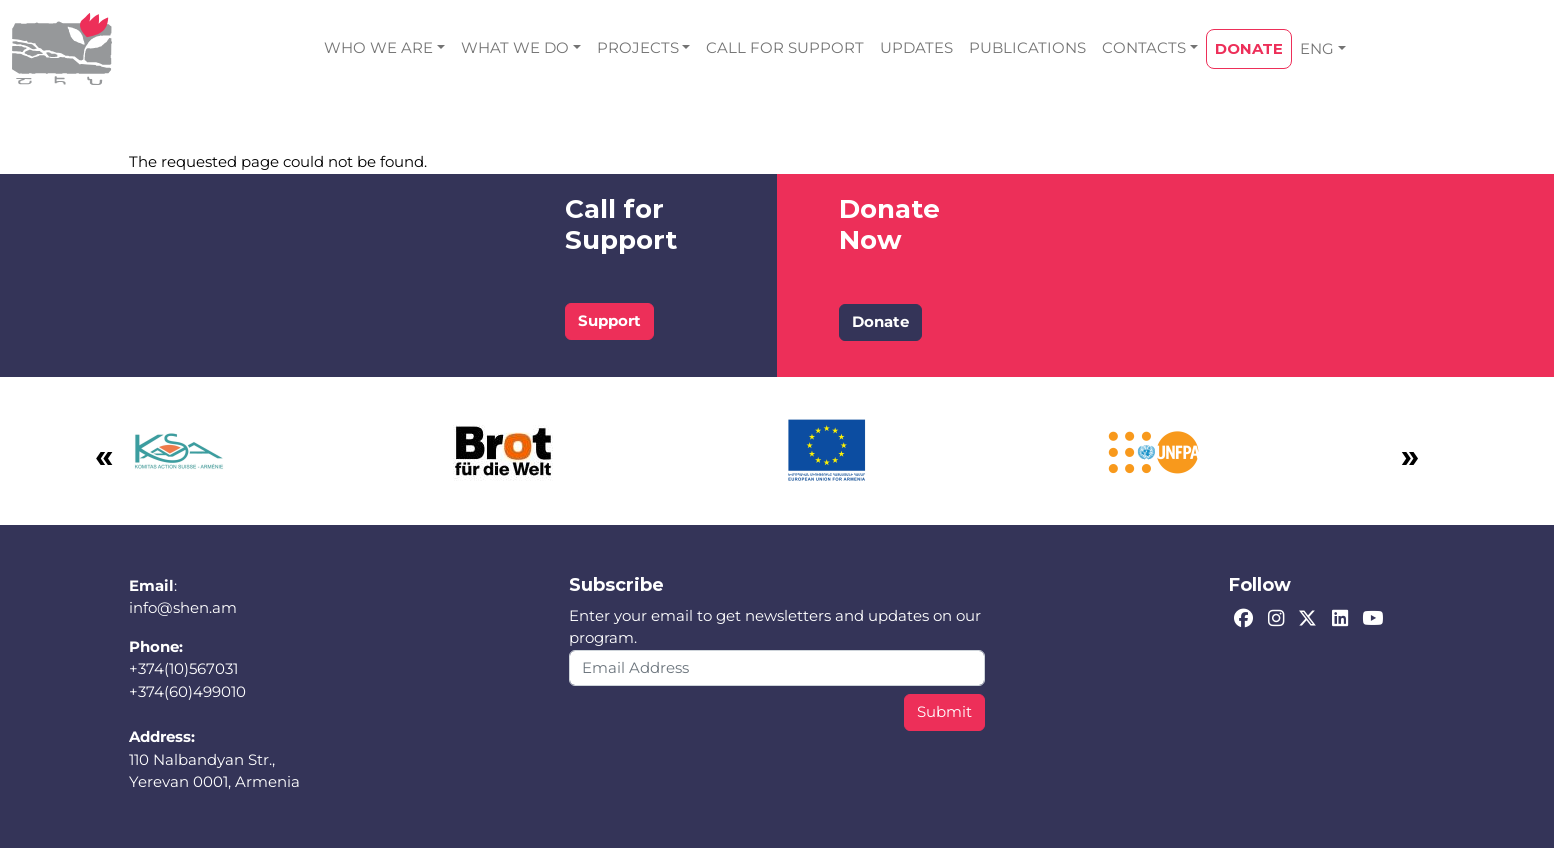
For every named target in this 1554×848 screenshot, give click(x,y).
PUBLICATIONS (1027, 47)
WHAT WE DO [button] (515, 47)
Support (609, 320)
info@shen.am (183, 607)
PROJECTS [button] (638, 47)
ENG (1317, 48)
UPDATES (916, 47)
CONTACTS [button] (1144, 47)
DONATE (1249, 48)
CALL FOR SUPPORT (785, 47)
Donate (880, 321)
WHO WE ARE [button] (378, 47)
